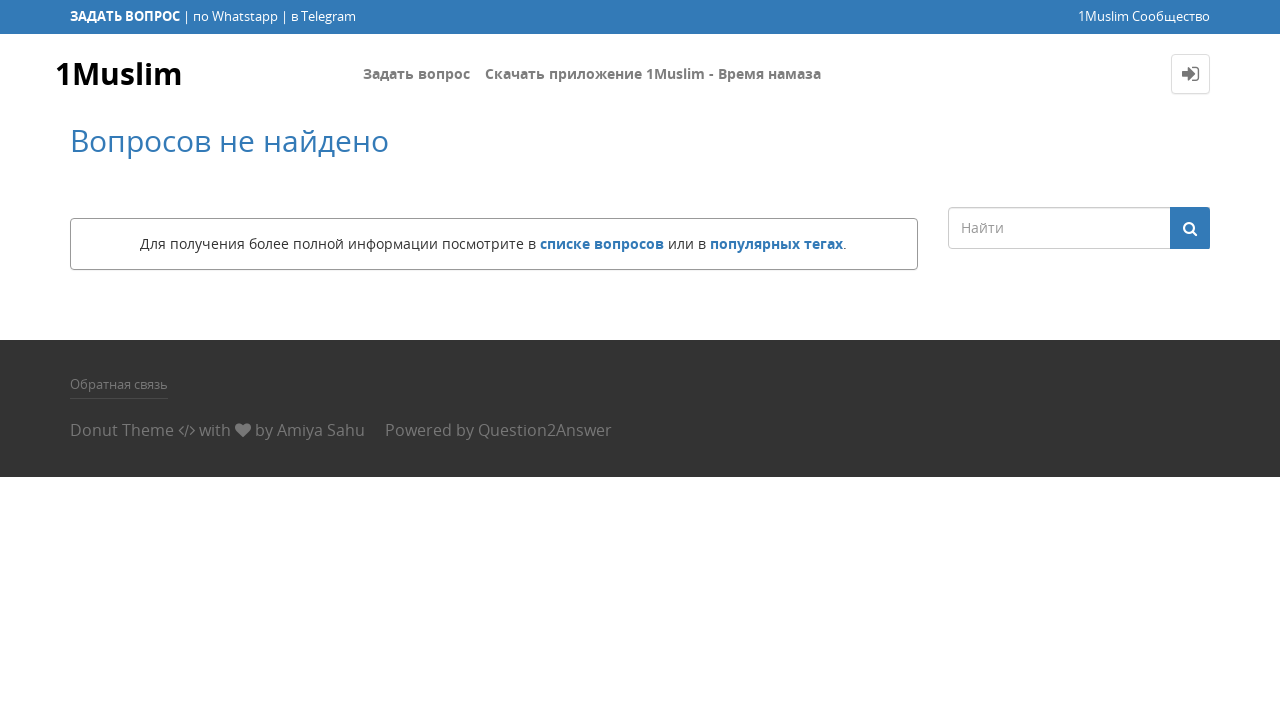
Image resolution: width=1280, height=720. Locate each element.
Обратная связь (119, 384)
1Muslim (118, 73)
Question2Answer (545, 430)
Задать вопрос (416, 73)
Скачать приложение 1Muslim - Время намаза (653, 73)
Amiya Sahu (321, 430)
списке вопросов (602, 243)
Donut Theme (122, 430)
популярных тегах (776, 243)
